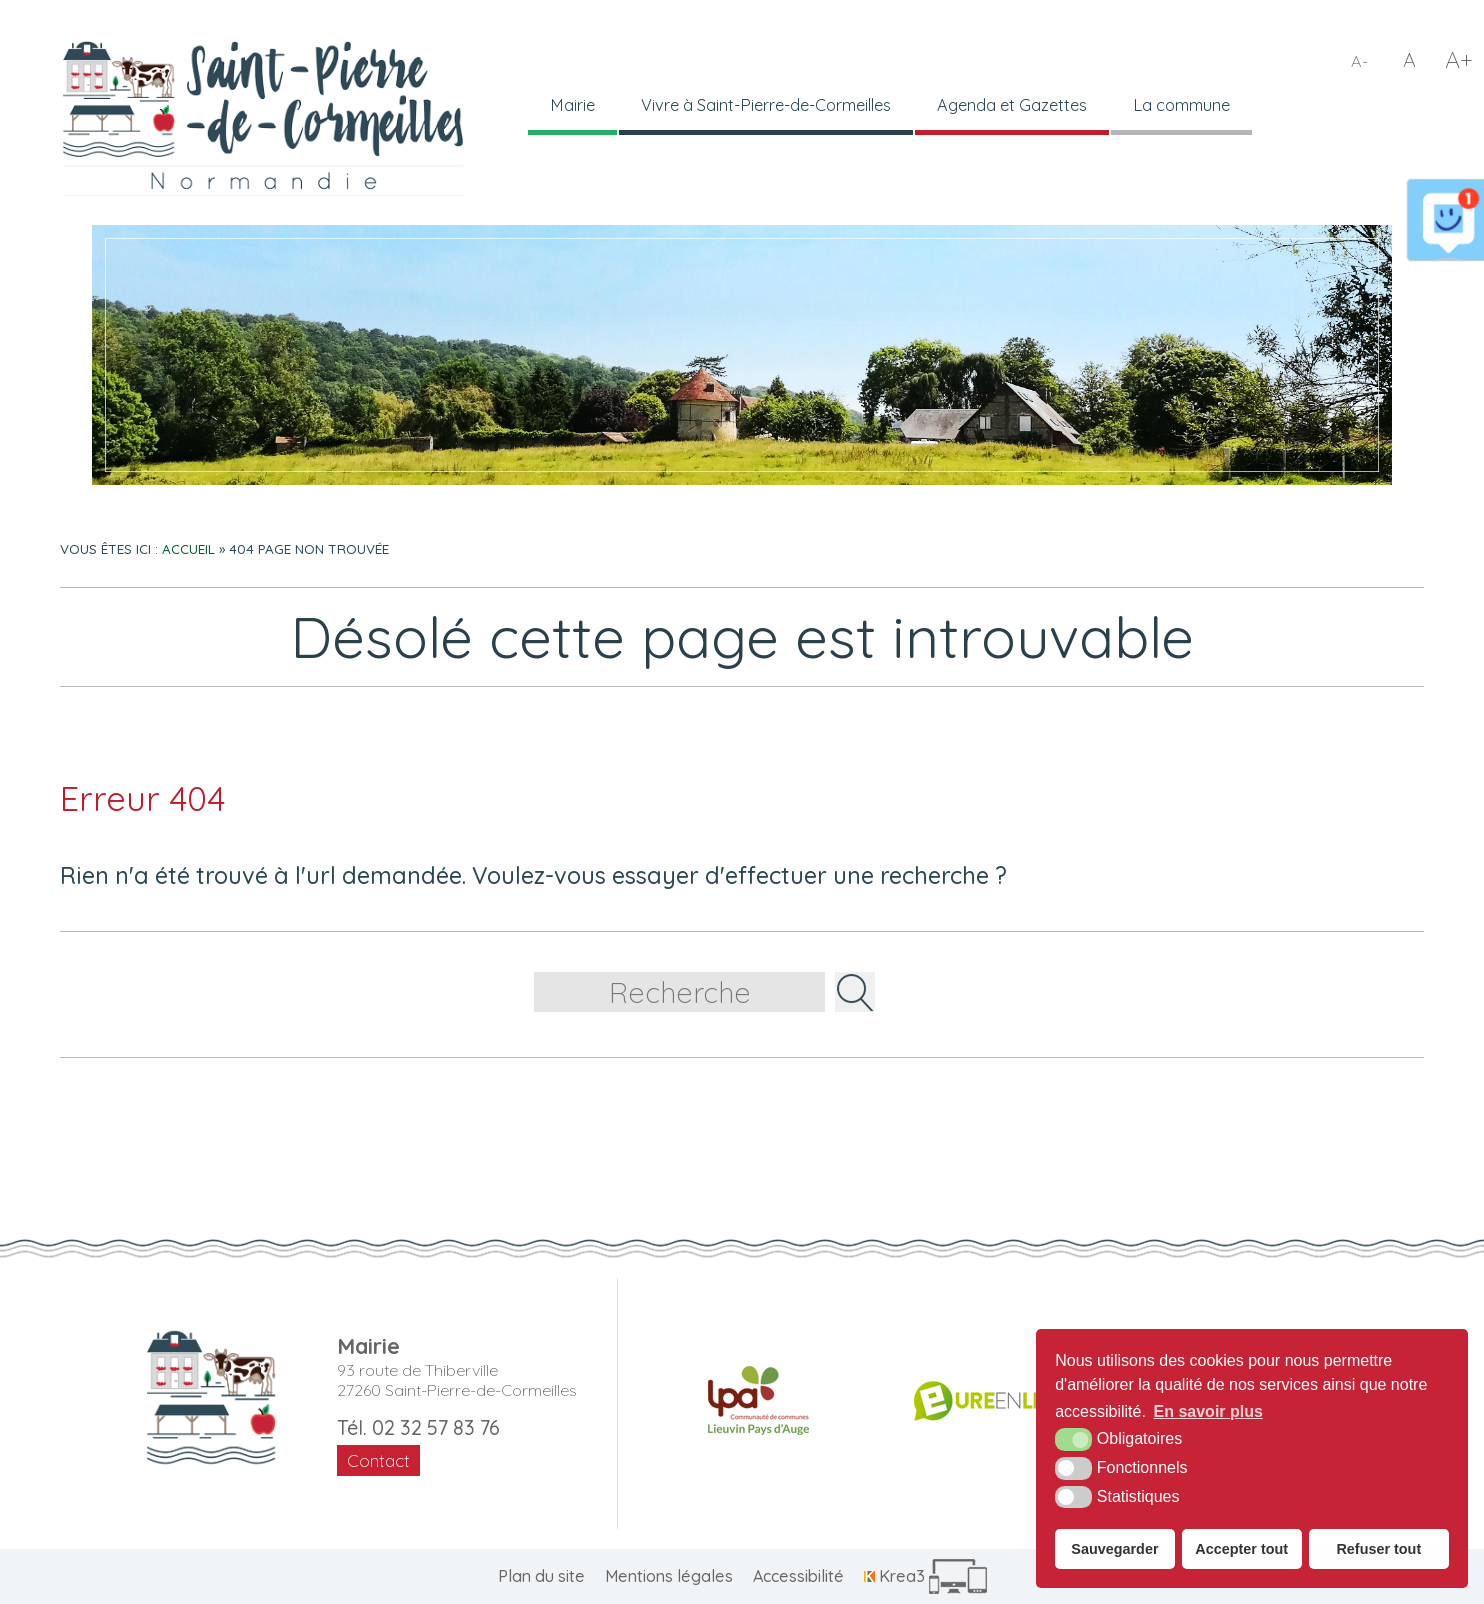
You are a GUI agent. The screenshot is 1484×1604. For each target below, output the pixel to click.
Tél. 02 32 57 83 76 (418, 1427)
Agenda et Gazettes (1033, 105)
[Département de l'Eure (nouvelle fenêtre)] (996, 1401)
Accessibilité (798, 1576)
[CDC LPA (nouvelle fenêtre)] (758, 1401)
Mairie (573, 105)
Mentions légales (669, 1576)
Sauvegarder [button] (1114, 1549)
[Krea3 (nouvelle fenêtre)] (925, 1576)
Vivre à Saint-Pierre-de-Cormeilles (776, 105)
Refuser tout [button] (1378, 1549)
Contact (378, 1460)
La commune (1208, 105)
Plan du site (541, 1576)
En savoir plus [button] (1208, 1411)
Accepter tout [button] (1241, 1549)
